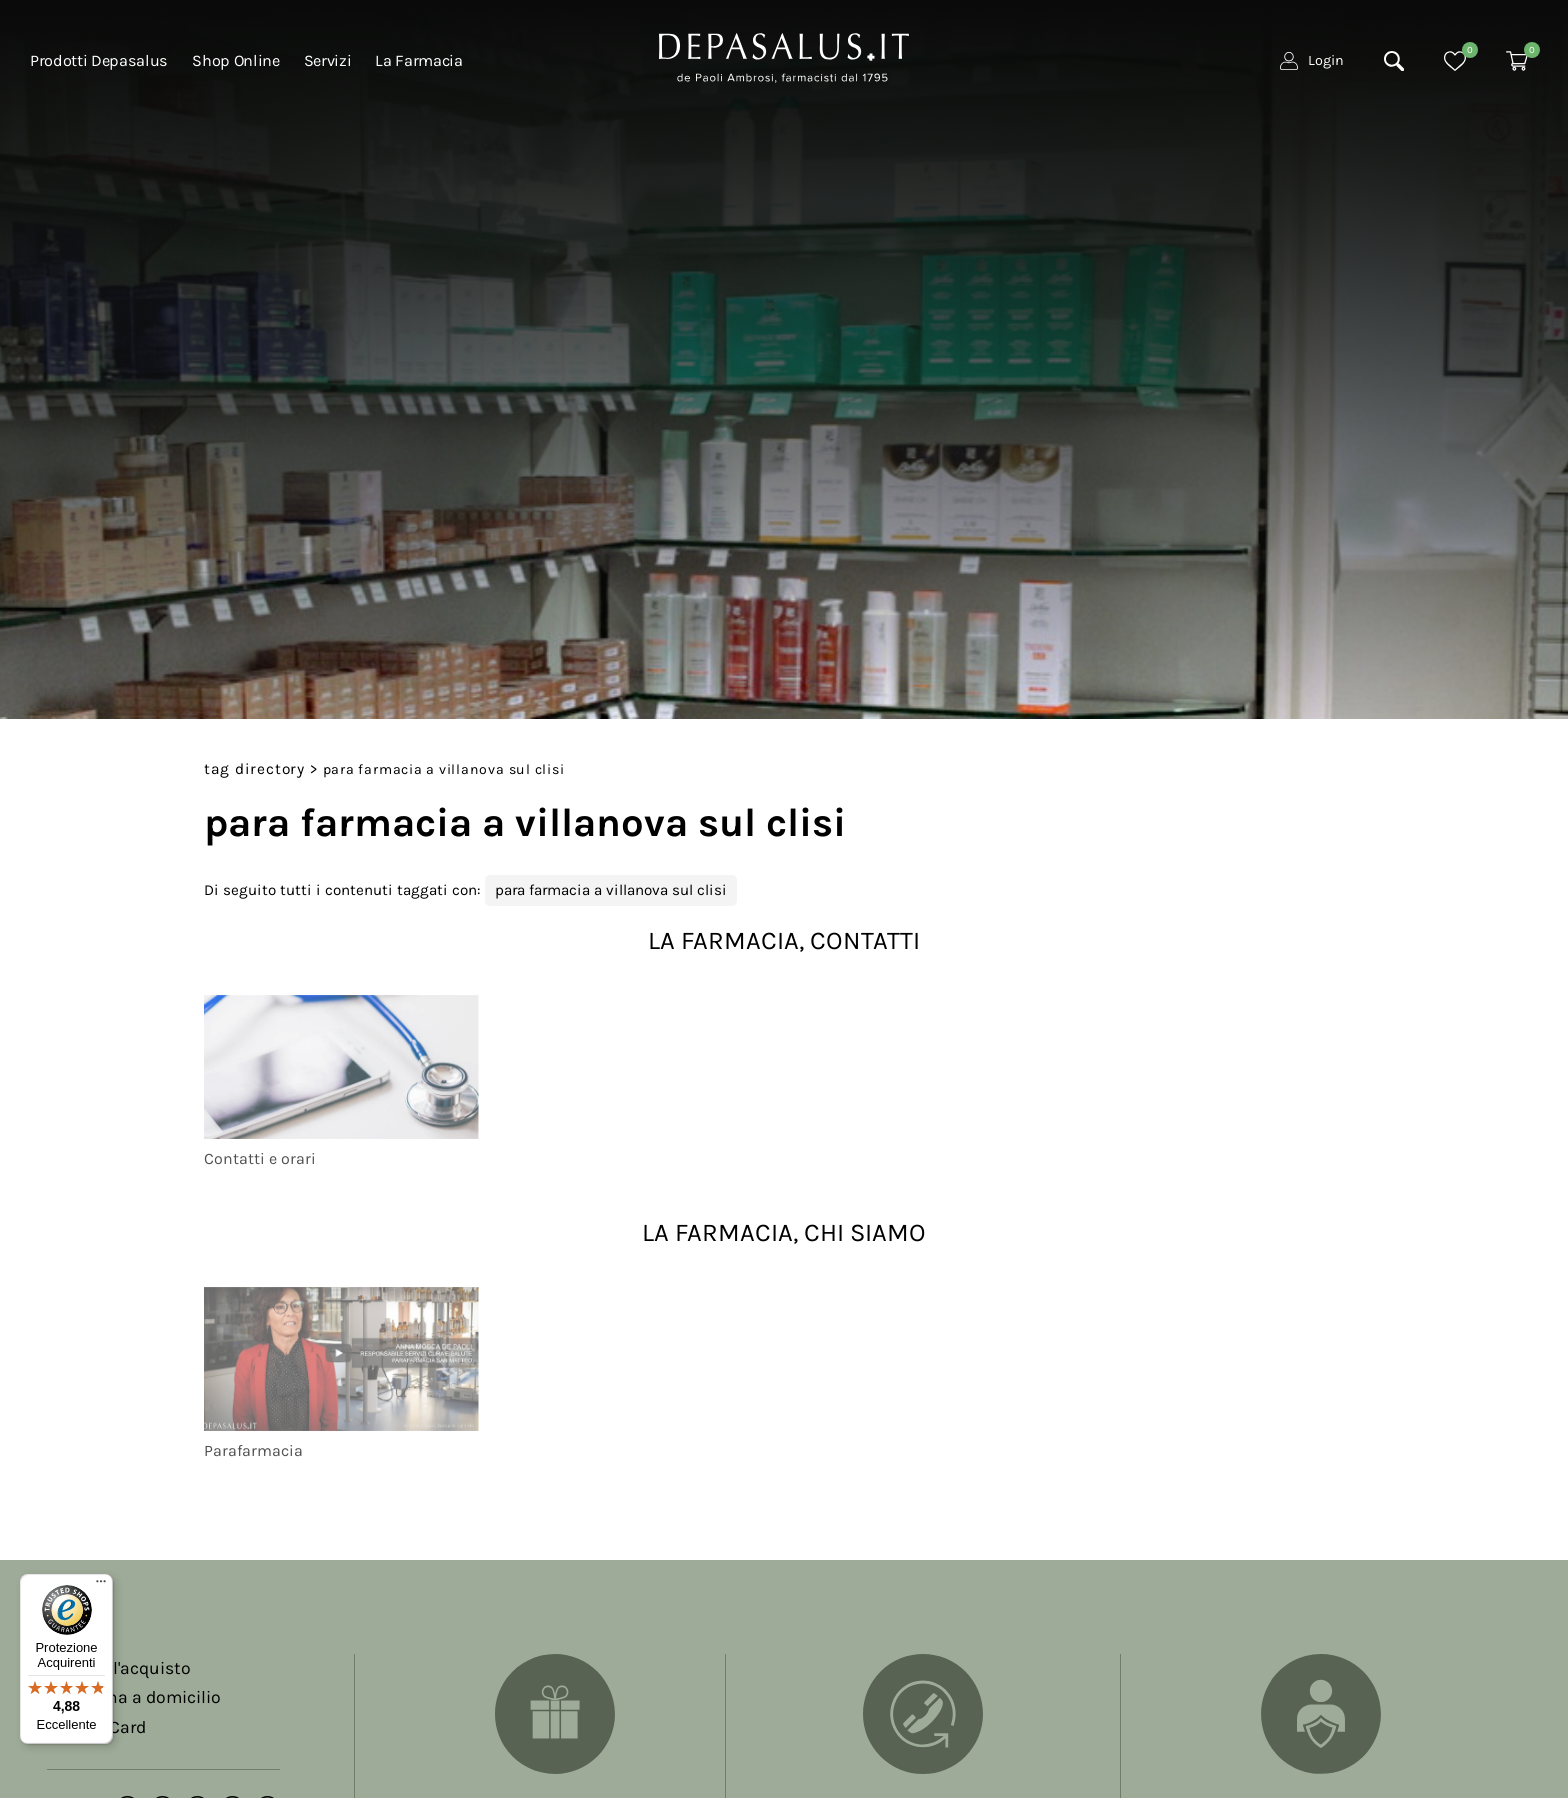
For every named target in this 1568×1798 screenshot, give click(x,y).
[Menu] (101, 1586)
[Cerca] (1394, 61)
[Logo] (784, 56)
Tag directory (254, 769)
